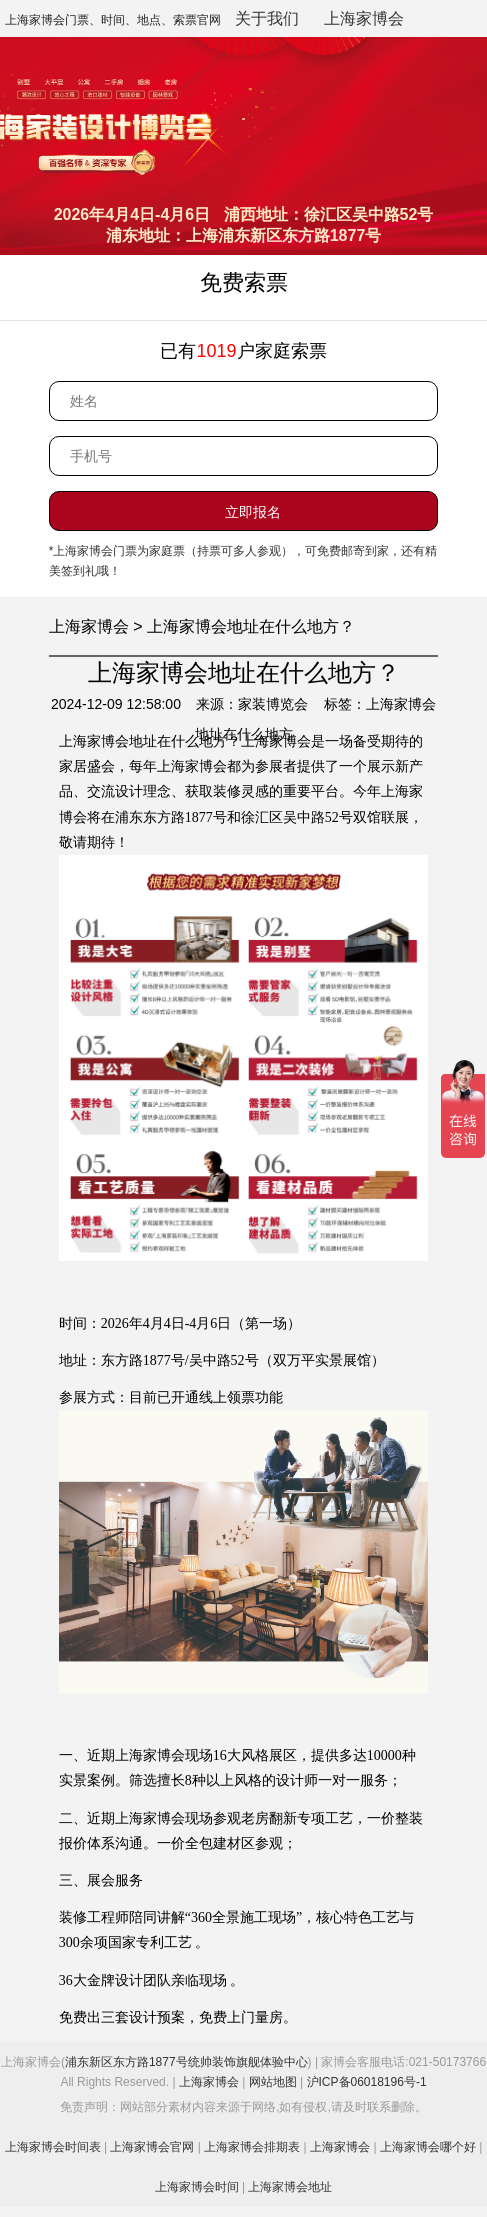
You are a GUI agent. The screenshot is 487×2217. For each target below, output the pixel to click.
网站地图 (273, 2082)
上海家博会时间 (197, 2187)
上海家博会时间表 (53, 2147)
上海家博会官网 (152, 2147)
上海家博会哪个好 (428, 2147)
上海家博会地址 (290, 2187)
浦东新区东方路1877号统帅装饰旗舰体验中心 (186, 2062)
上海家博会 (364, 18)
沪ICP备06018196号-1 (367, 2082)
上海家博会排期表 (252, 2147)
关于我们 (267, 18)
